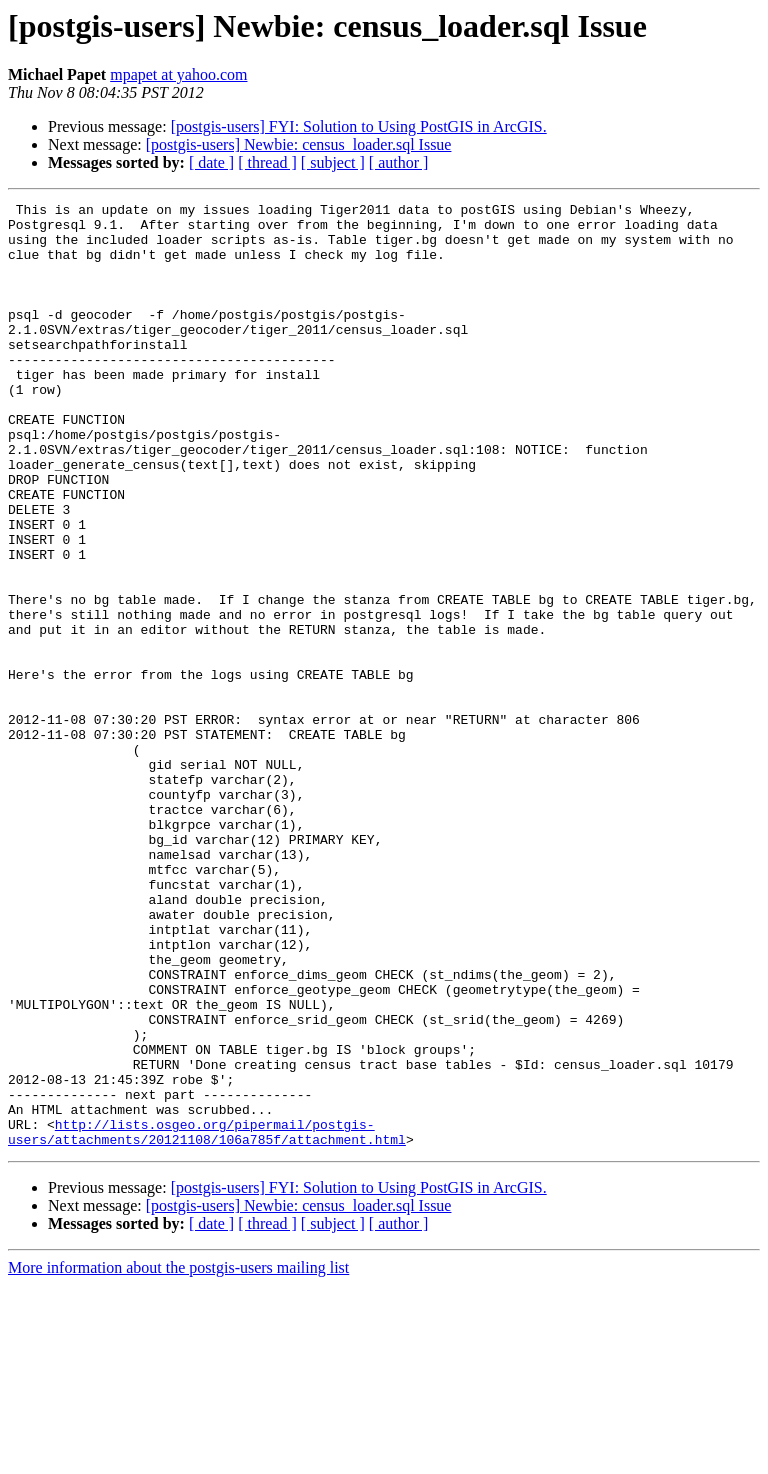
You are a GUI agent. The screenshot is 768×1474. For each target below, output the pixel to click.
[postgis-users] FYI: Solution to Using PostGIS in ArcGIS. (359, 126)
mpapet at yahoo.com (178, 74)
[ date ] (211, 162)
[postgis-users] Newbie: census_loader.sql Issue (299, 144)
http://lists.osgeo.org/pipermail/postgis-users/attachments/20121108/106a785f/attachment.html (207, 1319)
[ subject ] (333, 162)
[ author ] (399, 162)
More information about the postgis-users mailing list (178, 1456)
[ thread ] (267, 162)
